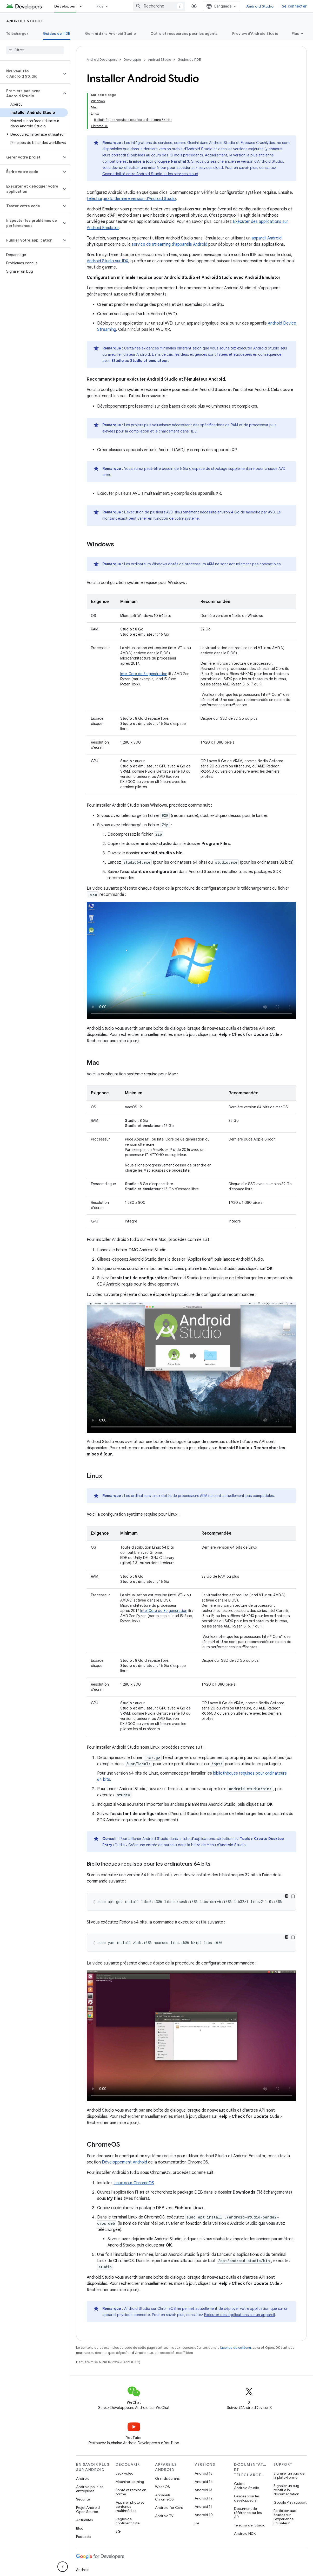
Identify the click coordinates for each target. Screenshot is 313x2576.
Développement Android (124, 2162)
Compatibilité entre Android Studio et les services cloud (150, 173)
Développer (132, 59)
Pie (197, 2523)
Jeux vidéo (124, 2473)
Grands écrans (167, 2478)
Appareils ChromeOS (164, 2497)
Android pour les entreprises (89, 2488)
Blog (79, 2528)
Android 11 (203, 2506)
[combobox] (159, 6)
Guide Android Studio (246, 2485)
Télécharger (17, 33)
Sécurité (83, 2499)
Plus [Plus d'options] (295, 33)
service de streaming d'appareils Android (169, 244)
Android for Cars (169, 2507)
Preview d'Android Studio (255, 33)
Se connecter (294, 6)
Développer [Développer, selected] (65, 6)
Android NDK (245, 2533)
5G (118, 2531)
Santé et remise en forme (131, 2492)
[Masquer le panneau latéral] (62, 2566)
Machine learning (130, 2481)
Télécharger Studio (249, 2525)
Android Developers (102, 59)
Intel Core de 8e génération (143, 673)
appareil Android (266, 238)
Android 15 (203, 2473)
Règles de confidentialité (127, 2521)
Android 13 (203, 2490)
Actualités (84, 2520)
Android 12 (203, 2498)
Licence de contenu (235, 2347)
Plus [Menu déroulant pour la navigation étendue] (100, 6)
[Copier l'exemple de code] (293, 1896)
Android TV (164, 2515)
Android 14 (204, 2481)
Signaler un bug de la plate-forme (289, 2475)
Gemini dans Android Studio (110, 33)
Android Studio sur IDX (107, 261)
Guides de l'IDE (189, 59)
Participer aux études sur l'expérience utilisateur (285, 2516)
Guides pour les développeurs (246, 2498)
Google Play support (290, 2502)
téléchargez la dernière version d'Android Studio (131, 198)
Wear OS (162, 2486)
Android (83, 2478)
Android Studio (260, 6)
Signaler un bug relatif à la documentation (286, 2489)
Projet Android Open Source (88, 2509)
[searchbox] (35, 50)
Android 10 (204, 2514)
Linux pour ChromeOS (134, 2183)
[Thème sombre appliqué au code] (286, 1896)
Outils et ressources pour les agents (184, 33)
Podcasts (83, 2536)
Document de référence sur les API (248, 2512)
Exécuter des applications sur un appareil (239, 2314)
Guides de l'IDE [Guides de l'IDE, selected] (56, 33)
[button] (31, 73)
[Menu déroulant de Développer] (83, 6)
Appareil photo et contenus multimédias (130, 2506)
